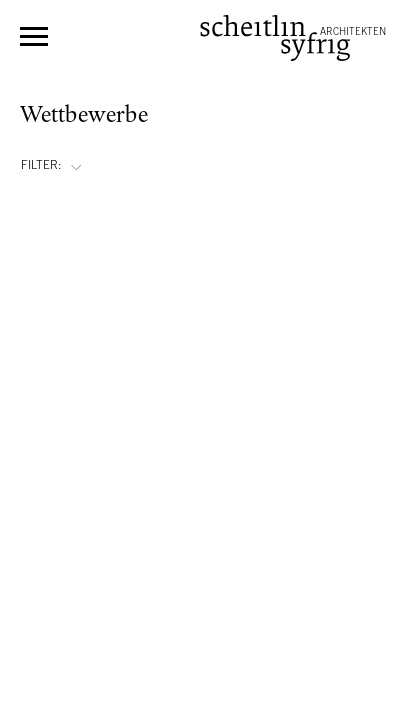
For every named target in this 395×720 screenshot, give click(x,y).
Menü (34, 36)
